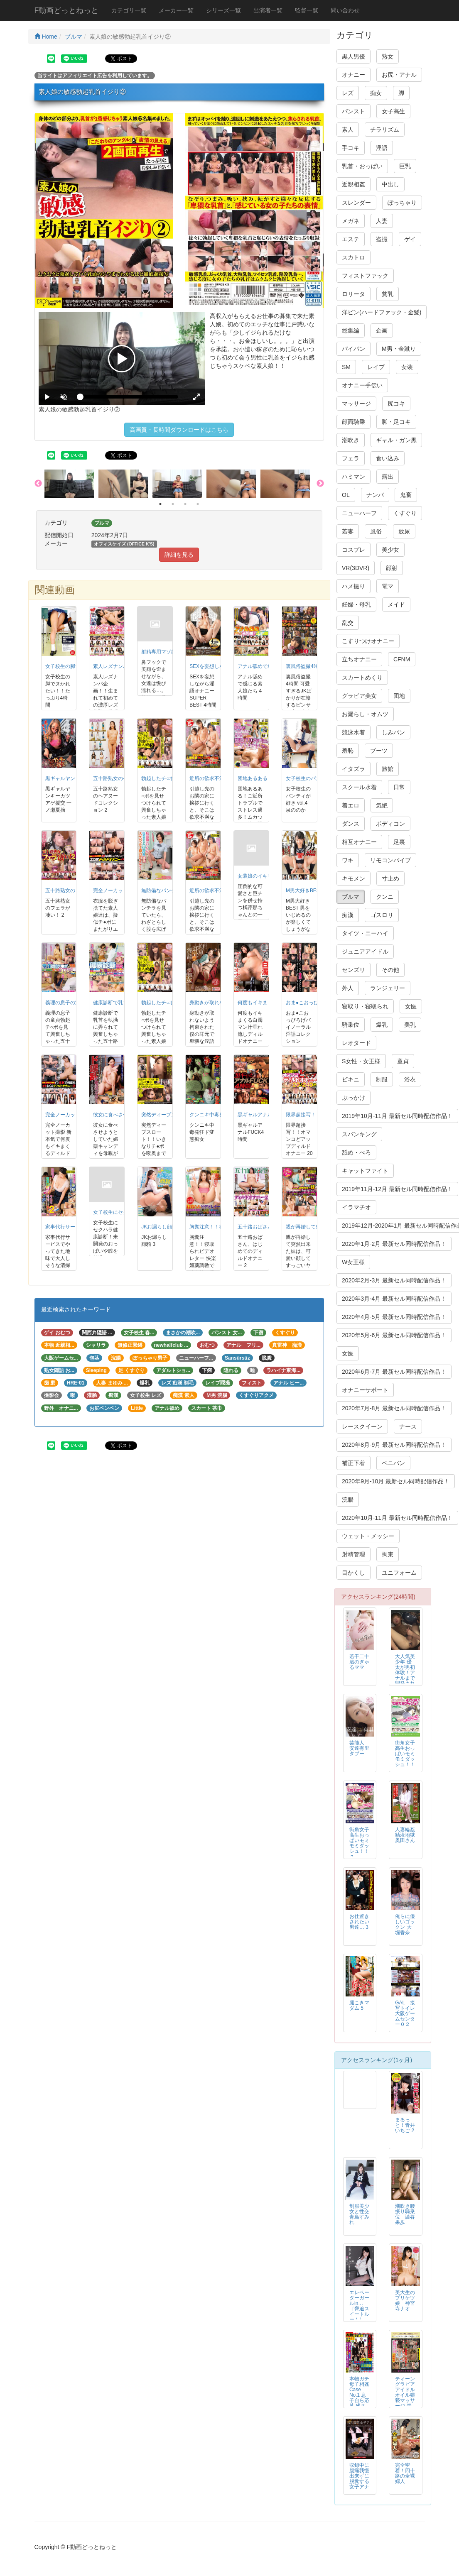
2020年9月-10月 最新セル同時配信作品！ (395, 1481)
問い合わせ (345, 10)
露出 (387, 476)
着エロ (350, 805)
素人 (347, 129)
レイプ (376, 367)
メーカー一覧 (176, 10)
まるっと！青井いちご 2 (405, 2125)
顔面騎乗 (353, 421)
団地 (399, 695)
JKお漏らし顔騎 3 (161, 1227)
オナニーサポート (365, 1390)
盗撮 (382, 239)
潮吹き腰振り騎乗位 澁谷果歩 (405, 2214)
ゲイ (410, 239)
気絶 (382, 805)
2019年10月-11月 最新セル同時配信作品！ (397, 1116)
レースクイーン (362, 1426)
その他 (390, 969)
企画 (382, 330)
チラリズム (384, 129)
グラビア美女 (359, 695)
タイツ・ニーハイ (365, 933)
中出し (390, 184)
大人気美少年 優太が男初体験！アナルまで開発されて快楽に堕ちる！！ (405, 1678)
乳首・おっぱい (362, 166)
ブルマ (73, 36)
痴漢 (347, 915)
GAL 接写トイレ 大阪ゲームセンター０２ (407, 2013)
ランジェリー (387, 988)
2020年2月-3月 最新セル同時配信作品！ (394, 1280)
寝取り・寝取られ (365, 1006)
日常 (399, 787)
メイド (396, 604)
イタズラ (353, 769)
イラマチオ (356, 1207)
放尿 (404, 531)
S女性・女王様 (361, 1061)
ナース (408, 1426)
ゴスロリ (381, 915)
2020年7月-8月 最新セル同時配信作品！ (394, 1408)
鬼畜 (406, 495)
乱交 (347, 622)
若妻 (347, 531)
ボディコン (390, 823)
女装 (407, 367)
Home (45, 36)
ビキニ (350, 1079)
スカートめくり (362, 677)
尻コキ (396, 403)
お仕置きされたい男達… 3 (359, 1921)
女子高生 (393, 111)
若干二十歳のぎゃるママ (359, 1662)
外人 (347, 988)
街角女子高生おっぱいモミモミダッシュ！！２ (359, 1843)
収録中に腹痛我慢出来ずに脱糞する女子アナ (359, 2476)
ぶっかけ (353, 1097)
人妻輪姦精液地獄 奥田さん (407, 1835)
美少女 (390, 549)
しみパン (393, 732)
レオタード (356, 1043)
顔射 (392, 568)
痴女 (376, 93)
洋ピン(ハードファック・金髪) (381, 312)
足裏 (399, 842)
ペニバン (393, 1463)
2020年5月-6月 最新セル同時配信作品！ (394, 1335)
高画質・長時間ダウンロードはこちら (179, 429)
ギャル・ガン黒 (396, 440)
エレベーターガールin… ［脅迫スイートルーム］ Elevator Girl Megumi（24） (359, 2317)
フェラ (350, 458)
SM (346, 367)
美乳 (410, 1024)
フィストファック (365, 275)
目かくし (353, 1572)
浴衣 (410, 1079)
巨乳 (405, 166)
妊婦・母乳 (356, 604)
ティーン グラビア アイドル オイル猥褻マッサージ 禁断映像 (405, 2395)
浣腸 (347, 1499)
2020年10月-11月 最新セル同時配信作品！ (397, 1517)
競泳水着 (353, 732)
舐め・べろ (356, 1152)
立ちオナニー (359, 659)
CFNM (401, 659)
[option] (71, 484)
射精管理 (353, 1554)
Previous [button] (38, 483)
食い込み (387, 458)
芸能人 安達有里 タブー (359, 1748)
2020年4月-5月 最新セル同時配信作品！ (394, 1317)
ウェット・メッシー (368, 1536)
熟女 (387, 56)
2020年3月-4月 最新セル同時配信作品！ (394, 1298)
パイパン (353, 348)
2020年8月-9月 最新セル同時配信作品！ (394, 1444)
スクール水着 (359, 787)
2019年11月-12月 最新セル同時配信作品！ (397, 1189)
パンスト (353, 111)
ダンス (350, 823)
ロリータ (353, 294)
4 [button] (198, 504)
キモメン (353, 878)
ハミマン (353, 476)
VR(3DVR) (355, 568)
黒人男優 (353, 56)
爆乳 (382, 1024)
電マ (387, 586)
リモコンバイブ (390, 860)
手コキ (350, 147)
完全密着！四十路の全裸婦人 (405, 2473)
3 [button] (185, 504)
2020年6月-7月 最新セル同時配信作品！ (394, 1371)
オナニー (353, 74)
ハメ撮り (353, 586)
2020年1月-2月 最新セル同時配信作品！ (394, 1243)
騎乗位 (350, 1024)
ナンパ (375, 495)
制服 (382, 1079)
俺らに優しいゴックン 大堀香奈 (405, 1924)
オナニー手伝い (362, 385)
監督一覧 (306, 10)
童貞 (403, 1061)
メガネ (350, 221)
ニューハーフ (359, 513)
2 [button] (173, 504)
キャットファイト (365, 1170)
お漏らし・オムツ (365, 714)
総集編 (350, 330)
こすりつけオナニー (368, 641)
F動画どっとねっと (66, 10)
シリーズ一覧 (223, 10)
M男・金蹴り (399, 348)
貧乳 (387, 294)
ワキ (347, 860)
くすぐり (405, 513)
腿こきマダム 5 (359, 2005)
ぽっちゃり (402, 202)
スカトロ (353, 257)
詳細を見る (179, 554)
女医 (411, 1006)
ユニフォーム (399, 1572)
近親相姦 (353, 184)
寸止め (390, 878)
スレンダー (356, 202)
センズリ (353, 969)
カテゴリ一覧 (128, 10)
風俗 (376, 531)
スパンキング (359, 1134)
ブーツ (379, 750)
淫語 (382, 147)
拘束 (387, 1554)
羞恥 (347, 750)
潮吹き (350, 440)
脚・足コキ (396, 421)
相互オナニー (359, 842)
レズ (347, 93)
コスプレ (353, 549)
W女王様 (353, 1262)
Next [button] (320, 483)
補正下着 (353, 1463)
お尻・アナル (399, 74)
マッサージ (356, 403)
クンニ (384, 896)
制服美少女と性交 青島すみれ (359, 2214)
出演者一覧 (267, 10)
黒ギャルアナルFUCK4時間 (268, 1115)
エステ (350, 239)
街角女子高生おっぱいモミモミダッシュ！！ (405, 1753)
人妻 (382, 221)
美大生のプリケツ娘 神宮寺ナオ (405, 2301)
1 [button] (160, 504)
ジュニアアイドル (365, 951)
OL (346, 495)
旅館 (387, 769)
